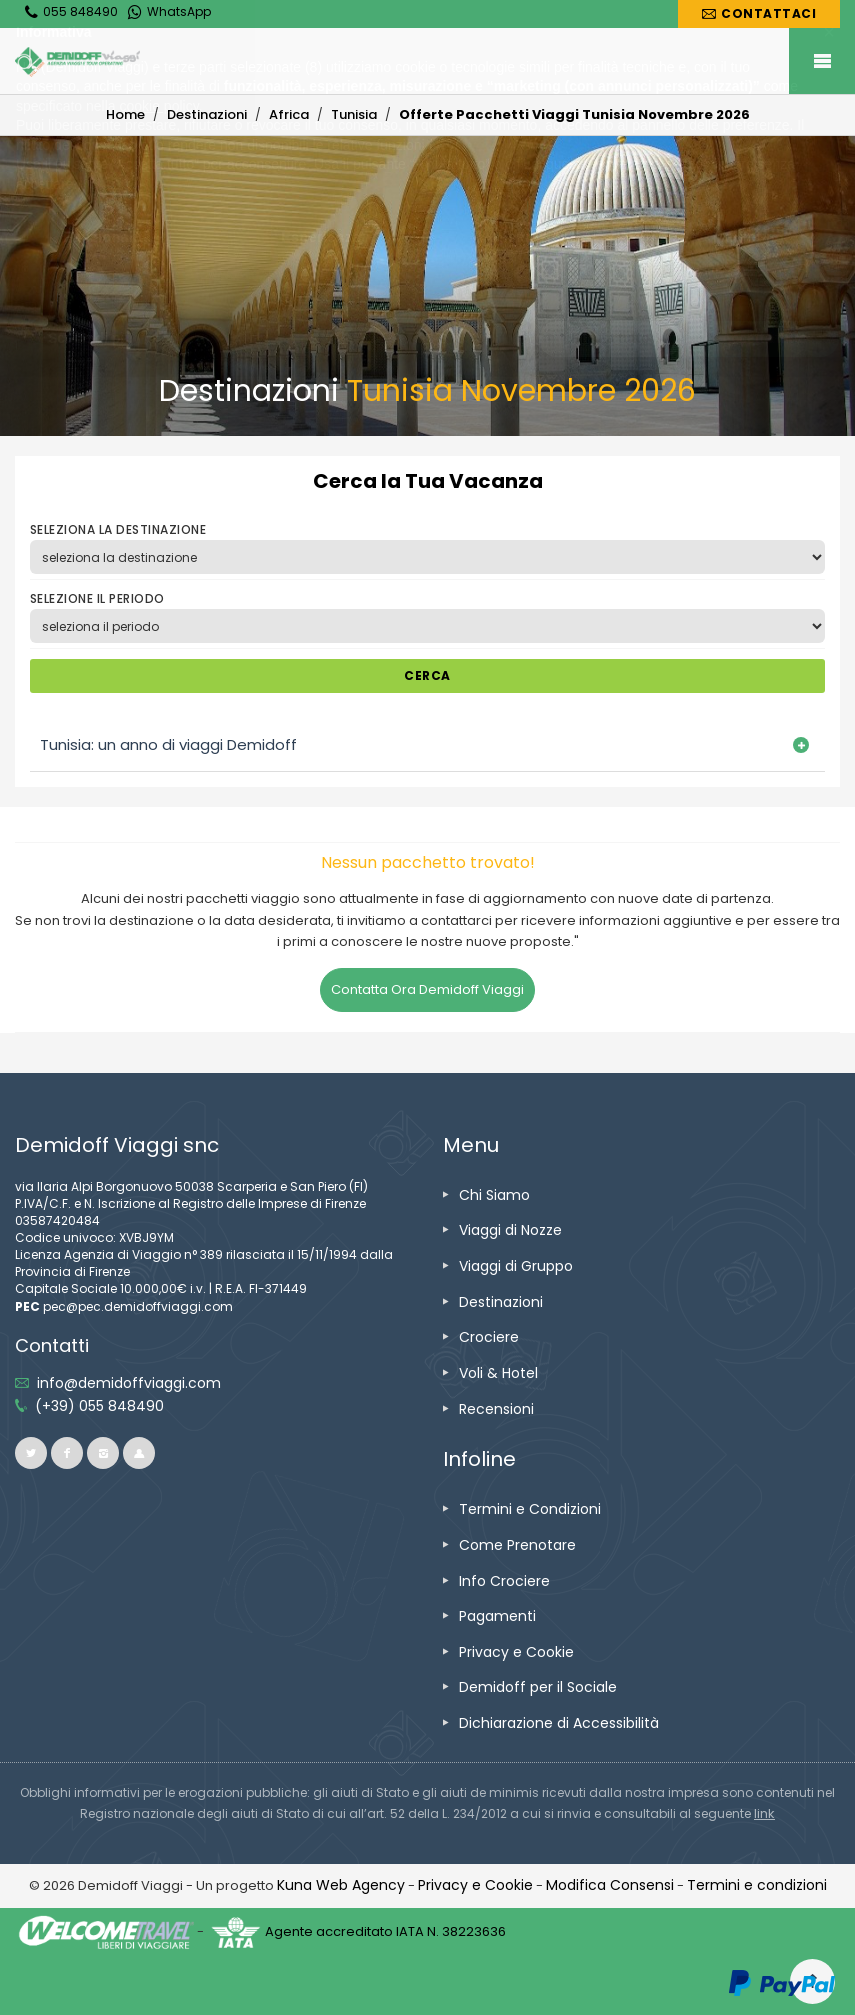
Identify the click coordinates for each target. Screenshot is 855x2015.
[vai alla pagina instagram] (103, 1453)
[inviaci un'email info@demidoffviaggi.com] (129, 1383)
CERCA (427, 675)
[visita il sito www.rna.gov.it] (764, 1813)
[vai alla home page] (427, 62)
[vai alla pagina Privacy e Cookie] (516, 1652)
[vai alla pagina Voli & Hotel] (498, 1373)
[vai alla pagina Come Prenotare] (517, 1545)
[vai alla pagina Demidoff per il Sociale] (538, 1687)
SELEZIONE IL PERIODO (97, 598)
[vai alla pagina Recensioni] (496, 1409)
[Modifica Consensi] (610, 1885)
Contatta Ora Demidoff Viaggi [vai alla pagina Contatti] (427, 989)
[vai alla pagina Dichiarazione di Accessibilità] (559, 1723)
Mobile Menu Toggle (822, 61)
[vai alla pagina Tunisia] (354, 114)
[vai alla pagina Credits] (341, 1885)
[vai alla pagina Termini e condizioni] (757, 1885)
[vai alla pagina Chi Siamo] (494, 1195)
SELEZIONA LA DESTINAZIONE (118, 529)
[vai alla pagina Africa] (289, 114)
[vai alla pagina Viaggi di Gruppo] (516, 1266)
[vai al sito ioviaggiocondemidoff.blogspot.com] (139, 1453)
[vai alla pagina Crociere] (489, 1337)
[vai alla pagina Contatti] (759, 14)
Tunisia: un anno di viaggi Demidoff (168, 744)
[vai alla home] (125, 114)
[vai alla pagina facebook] (67, 1453)
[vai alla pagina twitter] (31, 1453)
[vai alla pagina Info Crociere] (504, 1581)
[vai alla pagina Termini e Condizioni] (530, 1509)
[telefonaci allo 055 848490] (99, 1406)
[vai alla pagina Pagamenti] (497, 1616)
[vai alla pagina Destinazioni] (207, 114)
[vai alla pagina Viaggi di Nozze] (510, 1230)
